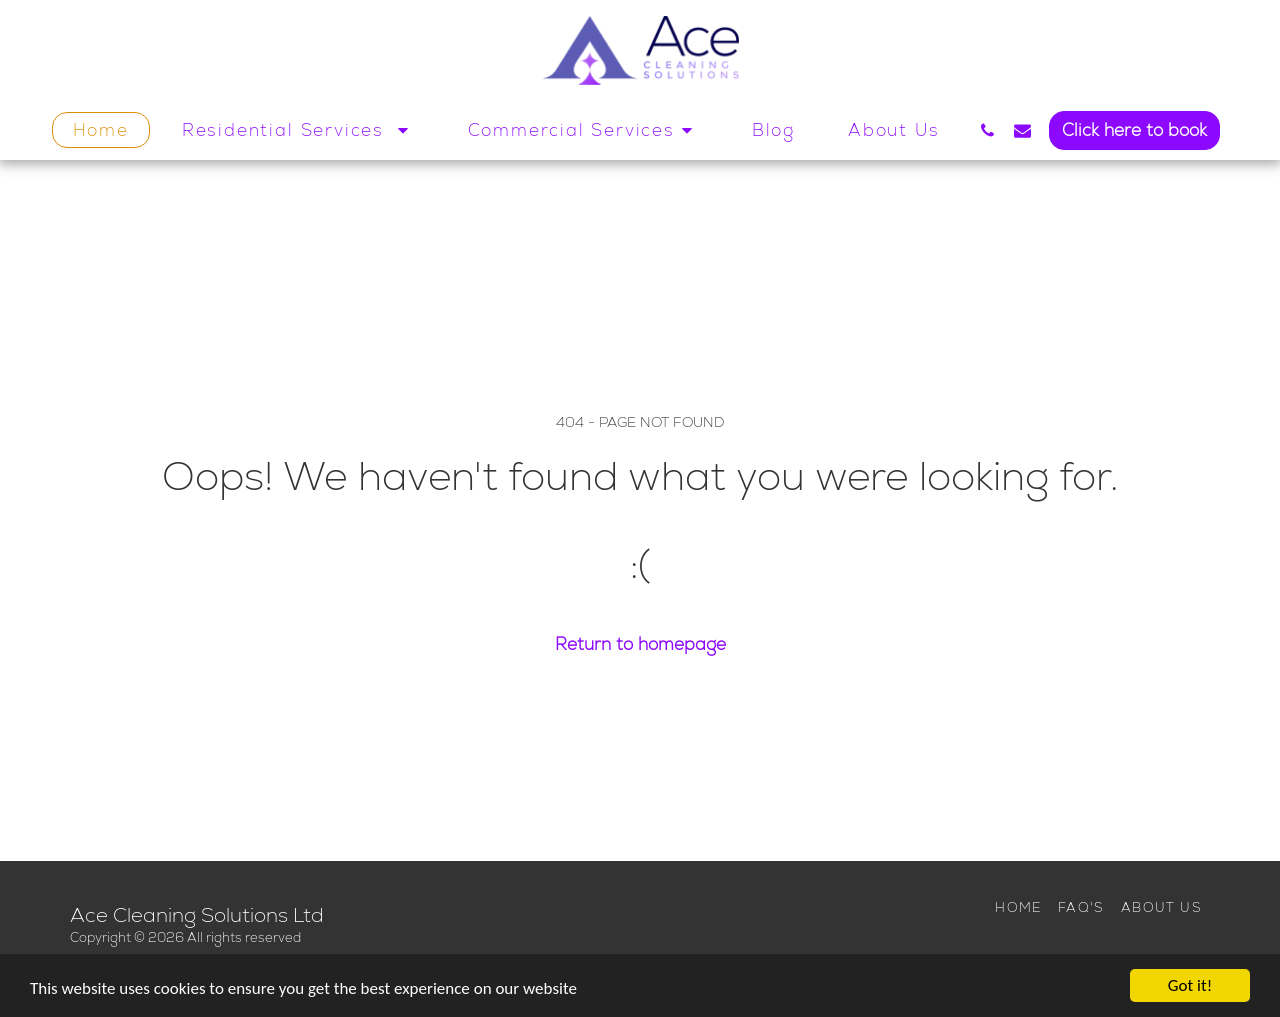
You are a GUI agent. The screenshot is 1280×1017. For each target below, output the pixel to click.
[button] (298, 130)
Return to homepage (640, 644)
